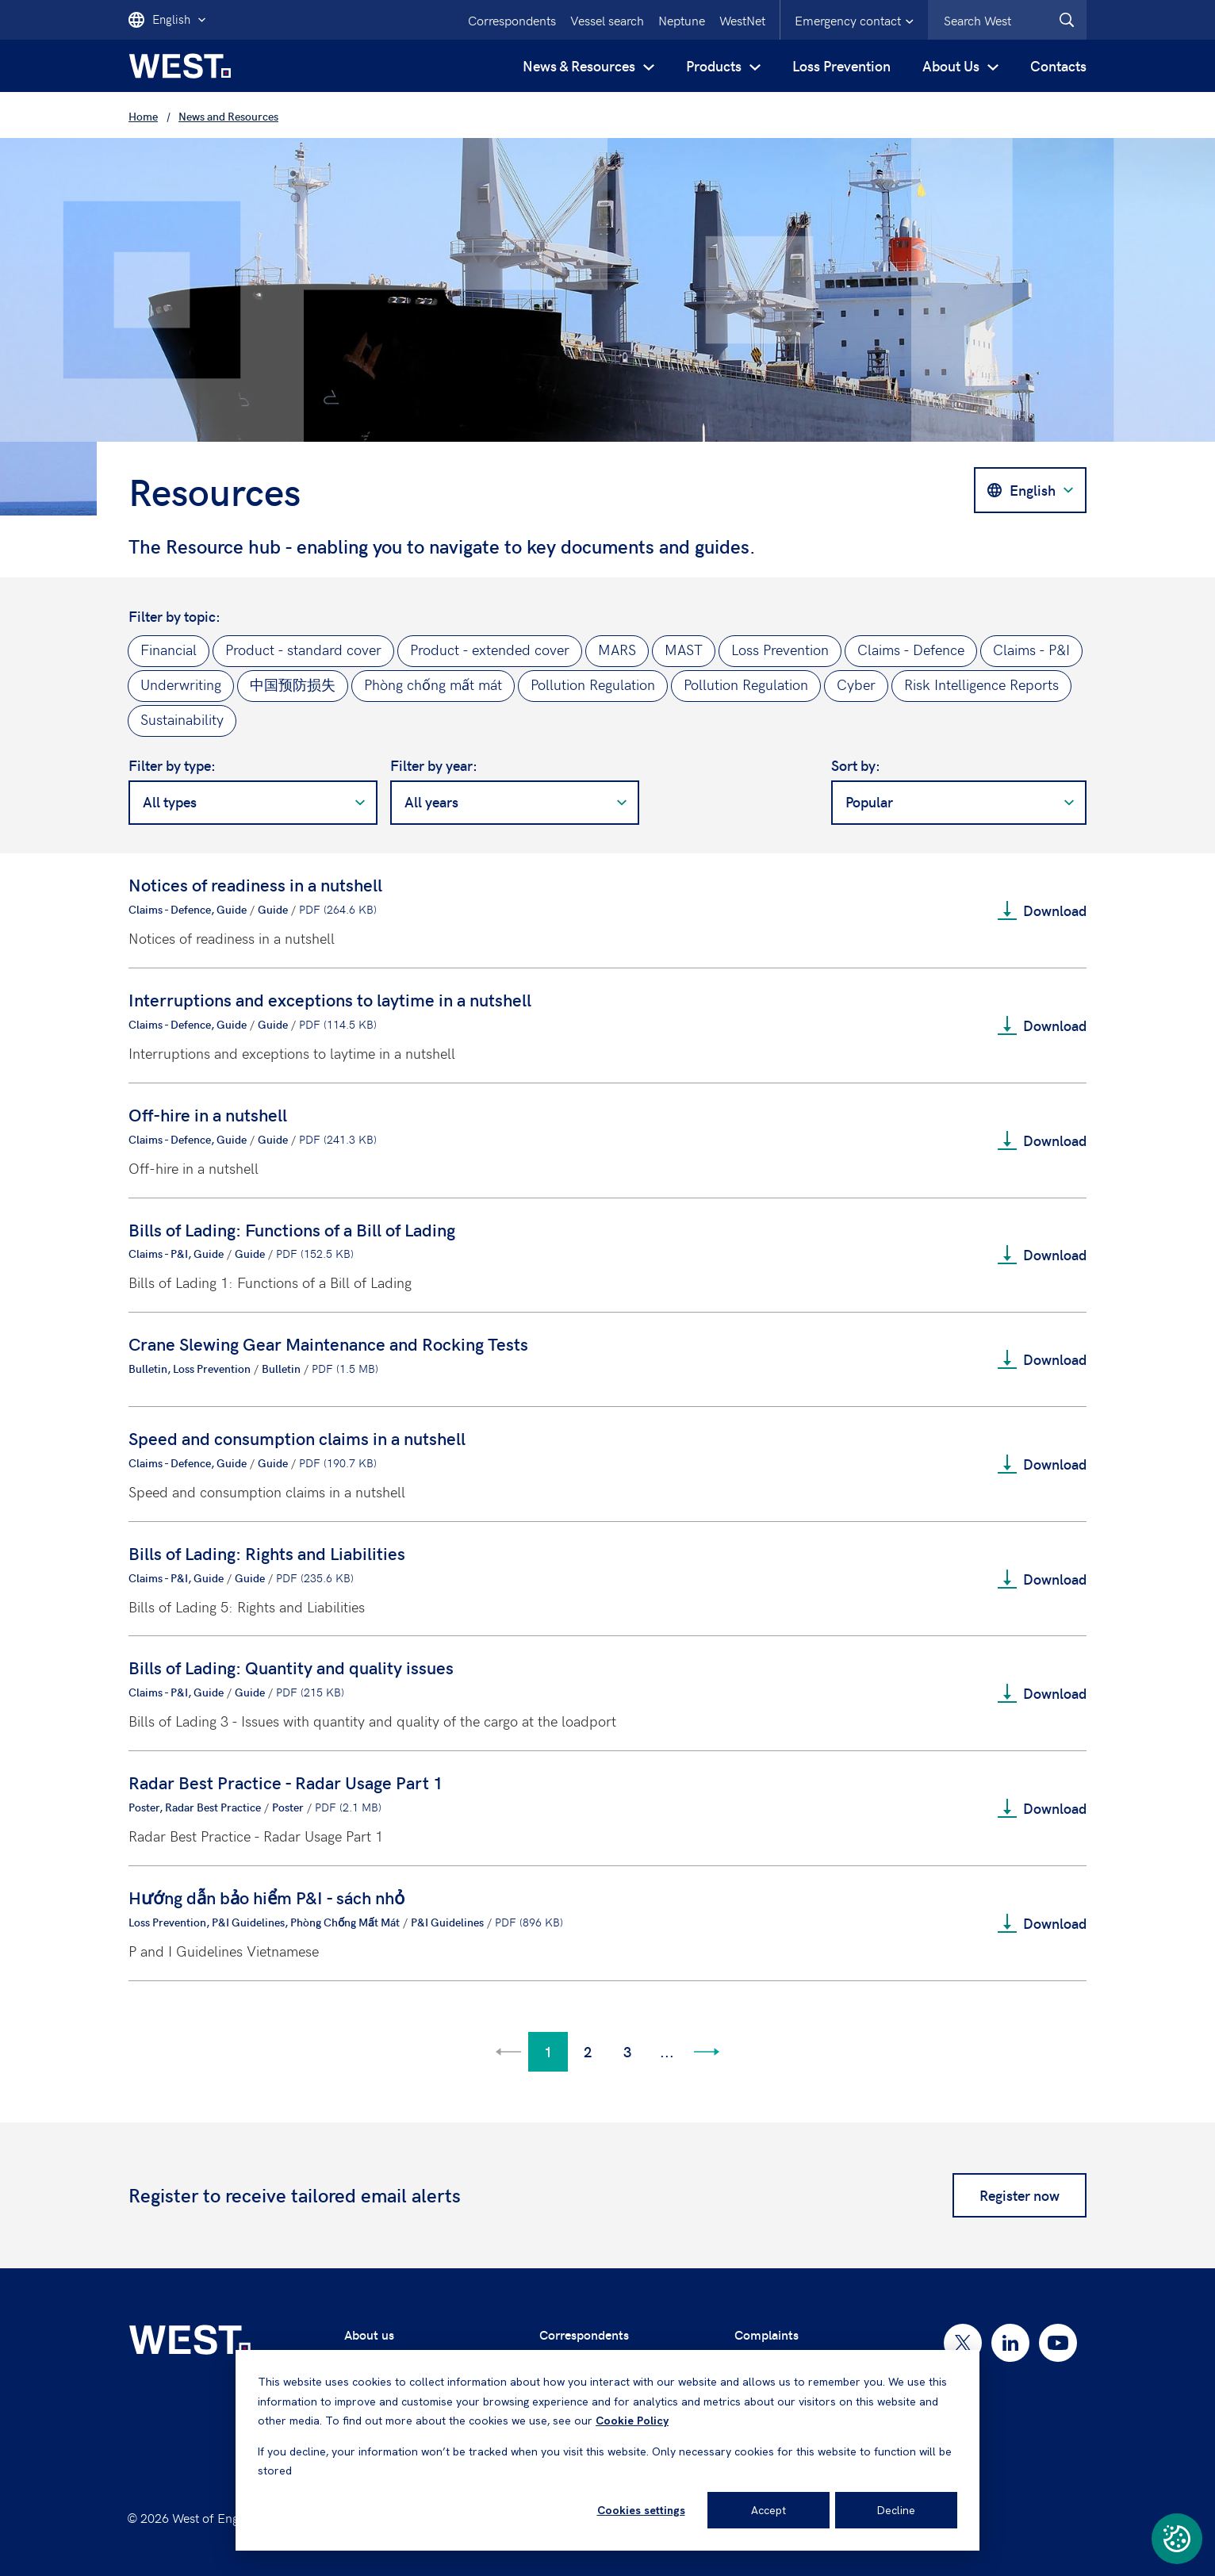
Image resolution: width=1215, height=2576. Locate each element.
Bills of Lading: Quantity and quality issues (291, 1667)
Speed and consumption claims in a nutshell (297, 1438)
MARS (617, 649)
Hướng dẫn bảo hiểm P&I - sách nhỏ (266, 1897)
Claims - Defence (910, 649)
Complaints (766, 2334)
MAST (684, 649)
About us (369, 2334)
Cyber (856, 684)
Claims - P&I (1031, 649)
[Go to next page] (706, 2052)
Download (1042, 910)
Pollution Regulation (593, 684)
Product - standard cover (303, 649)
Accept (768, 2510)
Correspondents (512, 20)
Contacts (1058, 65)
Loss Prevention (841, 65)
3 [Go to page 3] (627, 2051)
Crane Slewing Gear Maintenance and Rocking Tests (328, 1343)
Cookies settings (641, 2510)
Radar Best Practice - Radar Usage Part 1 (285, 1782)
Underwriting (180, 684)
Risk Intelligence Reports (981, 684)
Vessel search (607, 20)
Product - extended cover (489, 649)
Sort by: (855, 765)
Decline (896, 2510)
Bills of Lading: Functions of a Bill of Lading (291, 1229)
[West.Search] (1067, 20)
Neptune (681, 20)
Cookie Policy (632, 2420)
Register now (1019, 2195)
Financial (168, 649)
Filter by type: (172, 765)
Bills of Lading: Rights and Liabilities (266, 1553)
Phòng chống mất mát (433, 684)
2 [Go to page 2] (588, 2051)
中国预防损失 (292, 684)
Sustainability (182, 719)
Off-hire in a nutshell (207, 1114)
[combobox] (1007, 20)
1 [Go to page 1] (548, 2051)
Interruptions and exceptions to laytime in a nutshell (329, 999)
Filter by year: (433, 765)
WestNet (742, 20)
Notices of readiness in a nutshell (255, 884)
